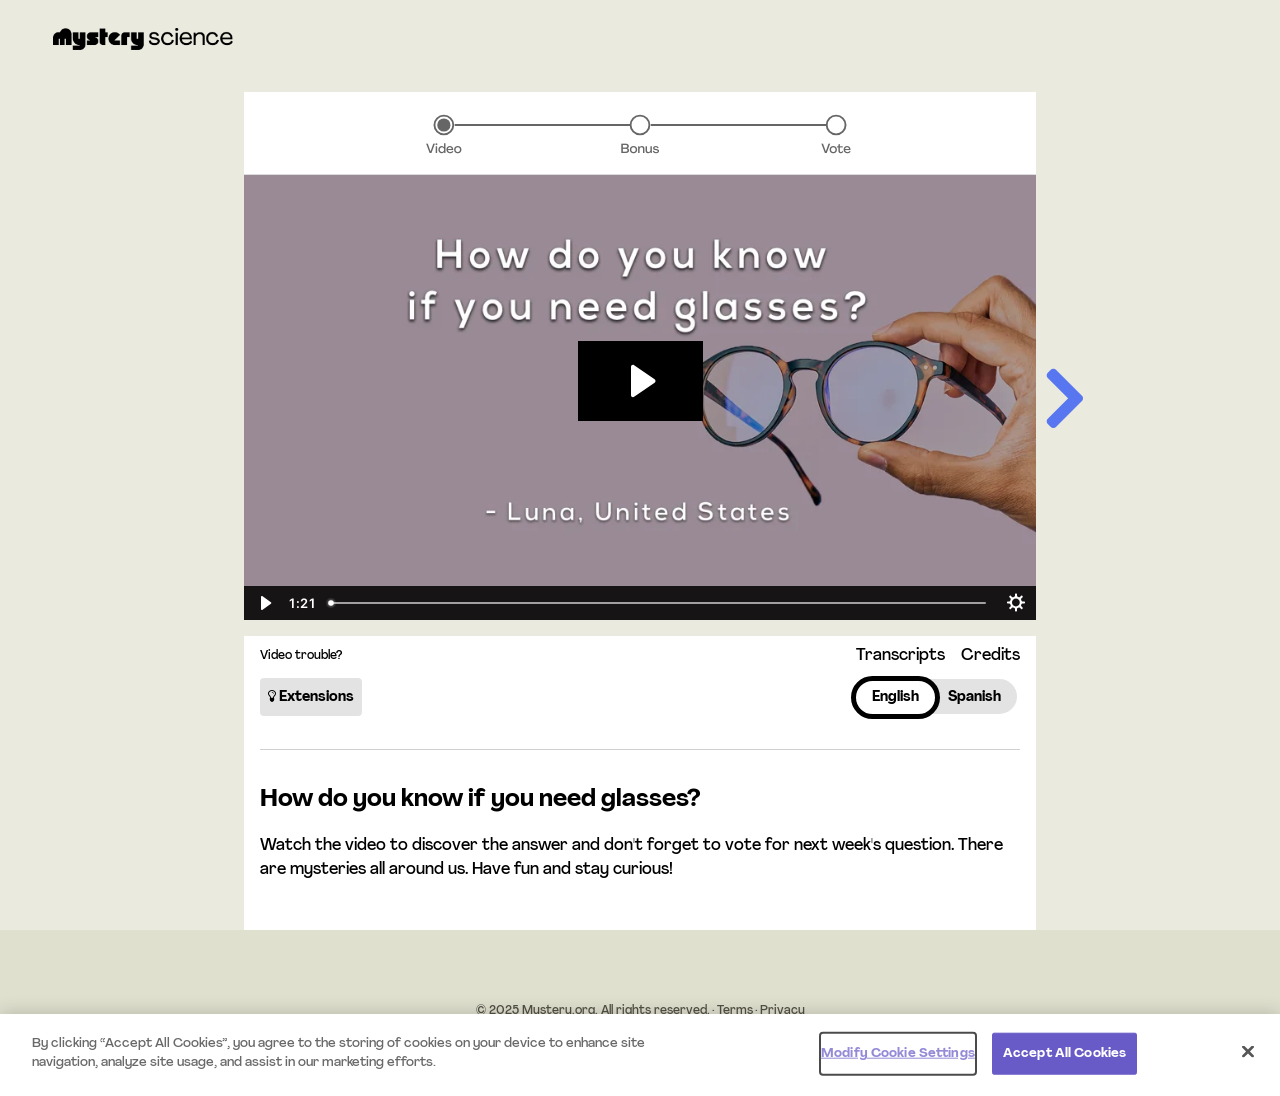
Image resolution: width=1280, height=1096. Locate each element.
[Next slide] (1063, 403)
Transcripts (900, 656)
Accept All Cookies (1064, 1053)
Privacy (782, 1011)
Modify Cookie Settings (898, 1053)
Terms (735, 1011)
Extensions (311, 696)
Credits (990, 656)
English (895, 697)
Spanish (974, 697)
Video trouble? (301, 656)
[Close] (1248, 1051)
